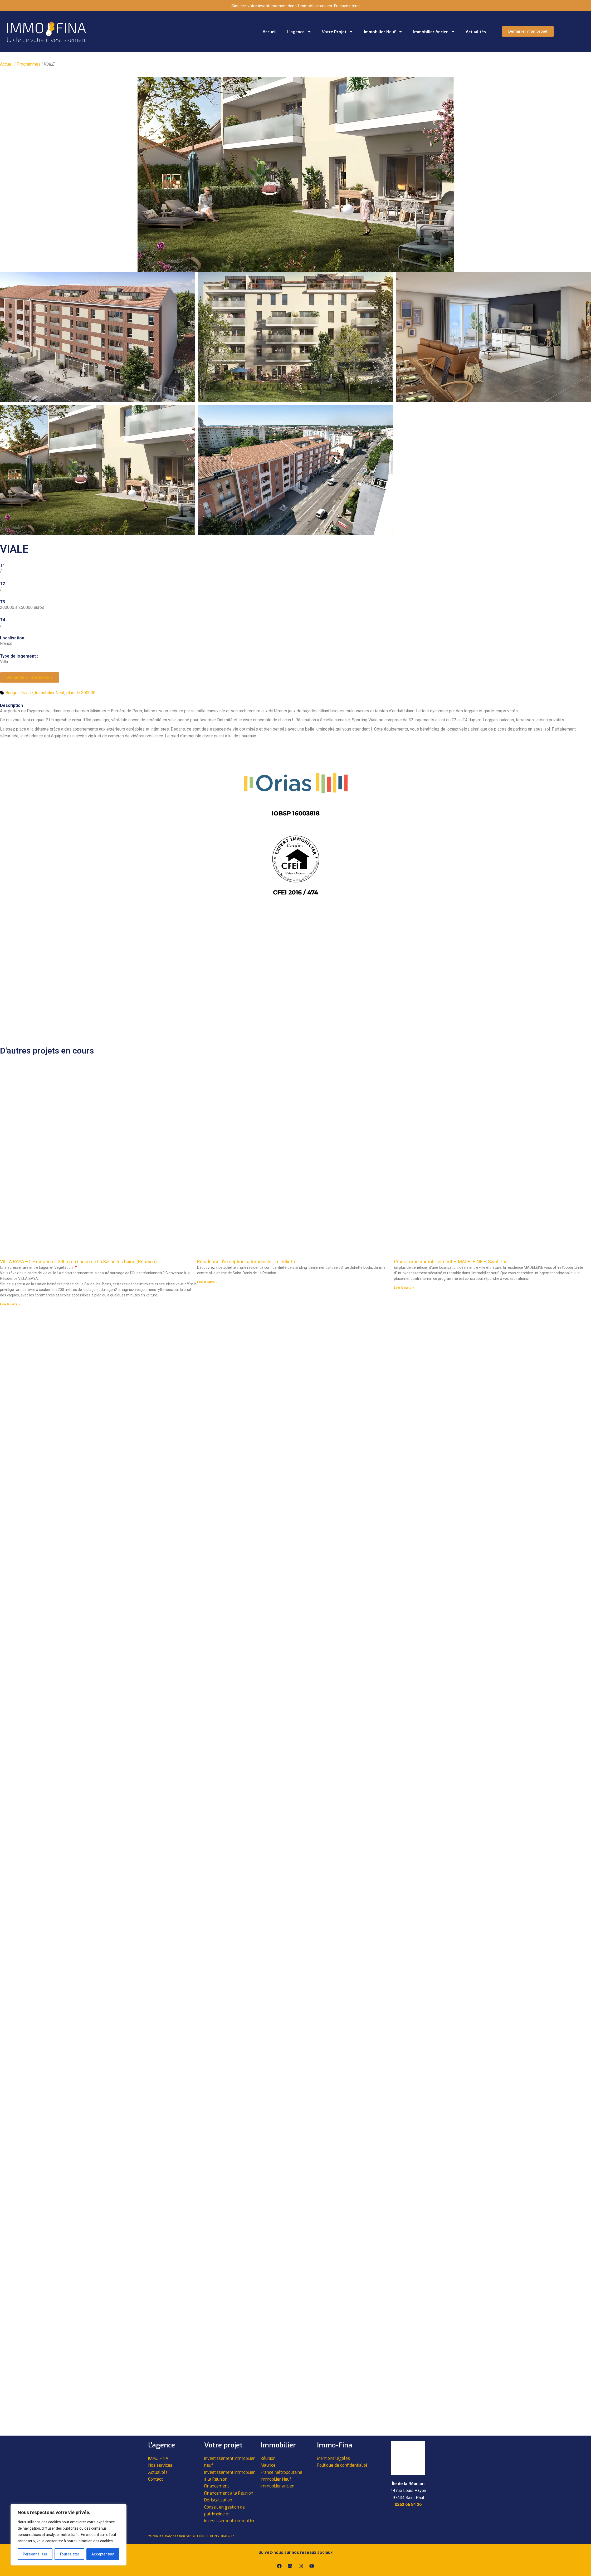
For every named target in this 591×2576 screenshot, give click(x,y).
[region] (68, 2534)
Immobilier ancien (434, 31)
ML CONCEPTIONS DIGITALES (213, 2536)
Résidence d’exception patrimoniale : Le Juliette (246, 1261)
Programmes (29, 64)
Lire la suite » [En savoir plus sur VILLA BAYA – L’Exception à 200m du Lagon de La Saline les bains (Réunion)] (10, 1304)
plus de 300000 (80, 692)
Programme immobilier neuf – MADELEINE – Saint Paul (451, 1261)
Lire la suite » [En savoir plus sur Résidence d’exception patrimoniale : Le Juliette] (207, 1282)
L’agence (299, 31)
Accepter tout (102, 2554)
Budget (12, 692)
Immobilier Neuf (50, 692)
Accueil (270, 31)
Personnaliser (35, 2554)
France (27, 692)
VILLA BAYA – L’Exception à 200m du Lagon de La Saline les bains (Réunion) (78, 1261)
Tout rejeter (69, 2554)
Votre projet (337, 31)
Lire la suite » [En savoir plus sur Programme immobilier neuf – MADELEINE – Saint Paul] (404, 1288)
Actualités (476, 31)
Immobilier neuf (383, 31)
